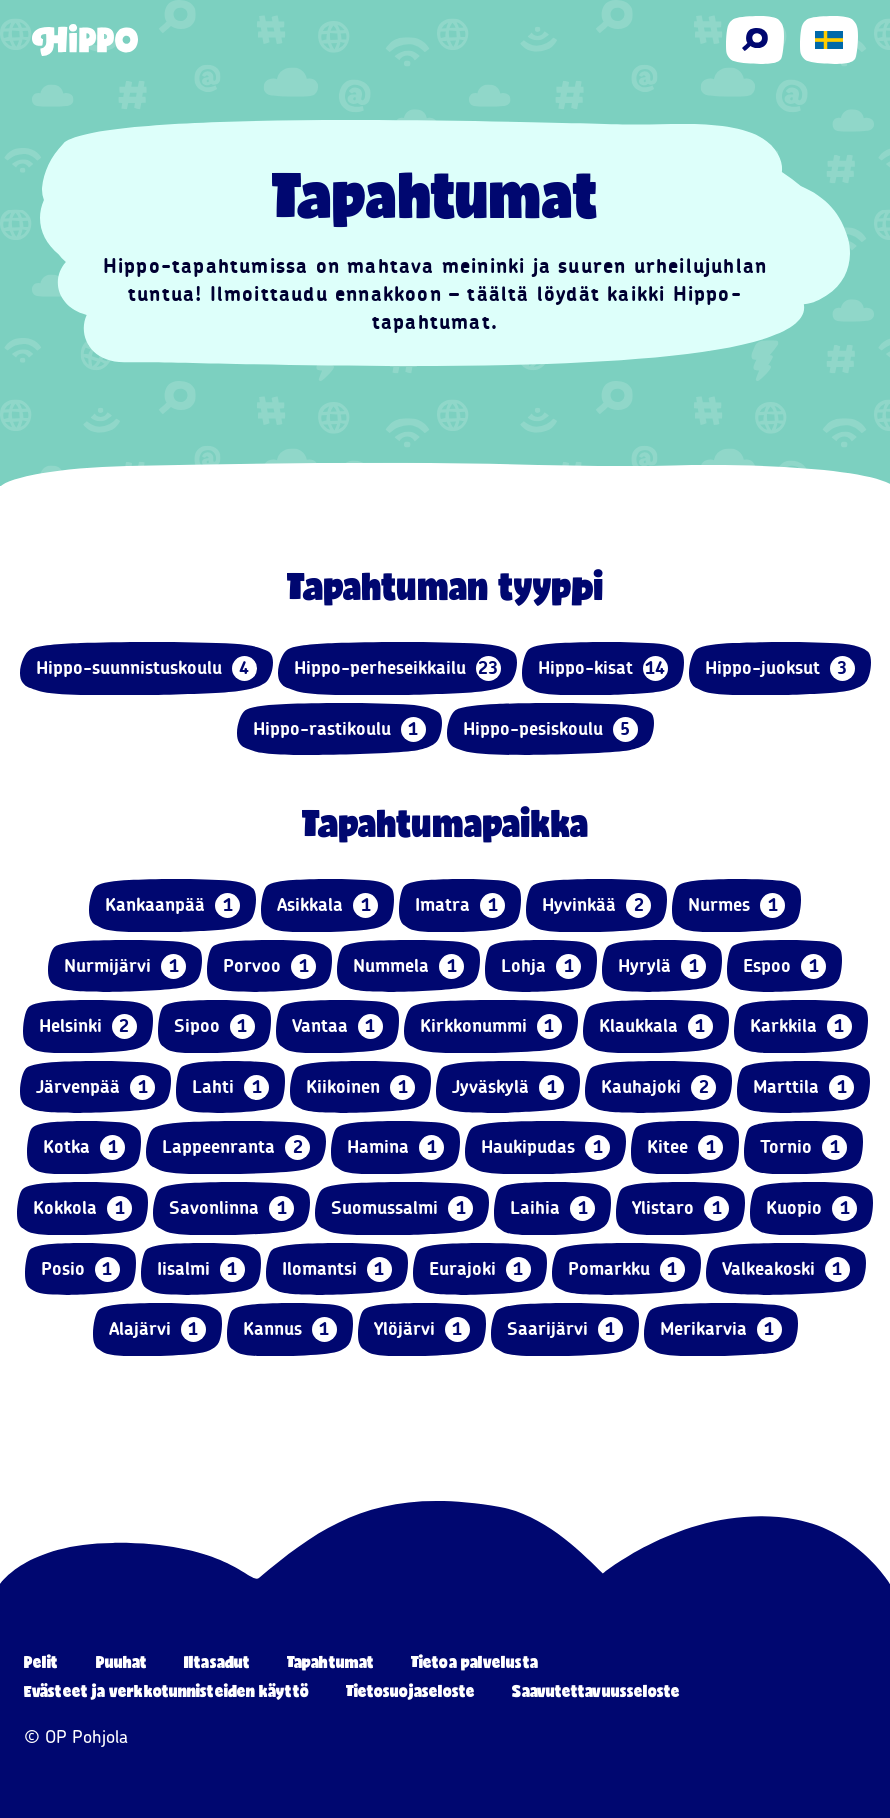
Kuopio (811, 1208)
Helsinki (88, 1026)
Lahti (230, 1087)
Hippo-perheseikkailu (397, 668)
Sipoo (214, 1026)
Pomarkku (626, 1269)
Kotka (84, 1147)
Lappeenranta (236, 1147)
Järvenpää (95, 1087)
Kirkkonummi (491, 1026)
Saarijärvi (565, 1329)
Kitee (685, 1147)
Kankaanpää (172, 905)
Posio (80, 1269)
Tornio (803, 1147)
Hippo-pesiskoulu (550, 729)
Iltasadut (217, 1661)
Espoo (784, 966)
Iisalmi (201, 1269)
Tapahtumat (330, 1661)
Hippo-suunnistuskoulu (146, 668)
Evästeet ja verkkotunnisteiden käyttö (166, 1690)
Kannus (290, 1329)
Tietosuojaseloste (411, 1690)
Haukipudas (545, 1147)
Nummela (408, 966)
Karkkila (801, 1026)
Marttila (803, 1087)
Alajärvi (157, 1329)
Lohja (541, 966)
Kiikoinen (360, 1087)
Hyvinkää (596, 905)
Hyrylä (662, 966)
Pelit (41, 1661)
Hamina (395, 1147)
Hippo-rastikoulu (339, 729)
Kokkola (82, 1208)
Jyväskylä (508, 1087)
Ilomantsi (337, 1269)
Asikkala (327, 905)
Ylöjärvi (422, 1329)
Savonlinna (231, 1208)
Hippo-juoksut (780, 668)
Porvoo (269, 966)
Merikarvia (721, 1329)
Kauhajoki (658, 1087)
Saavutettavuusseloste (596, 1690)
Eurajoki (480, 1269)
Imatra (460, 905)
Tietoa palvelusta (474, 1661)
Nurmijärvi (125, 966)
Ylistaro (680, 1208)
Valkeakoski (786, 1269)
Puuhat (122, 1661)
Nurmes (736, 905)
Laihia (552, 1208)
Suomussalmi (402, 1208)
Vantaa (337, 1026)
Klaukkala (656, 1026)
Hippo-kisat (603, 668)
